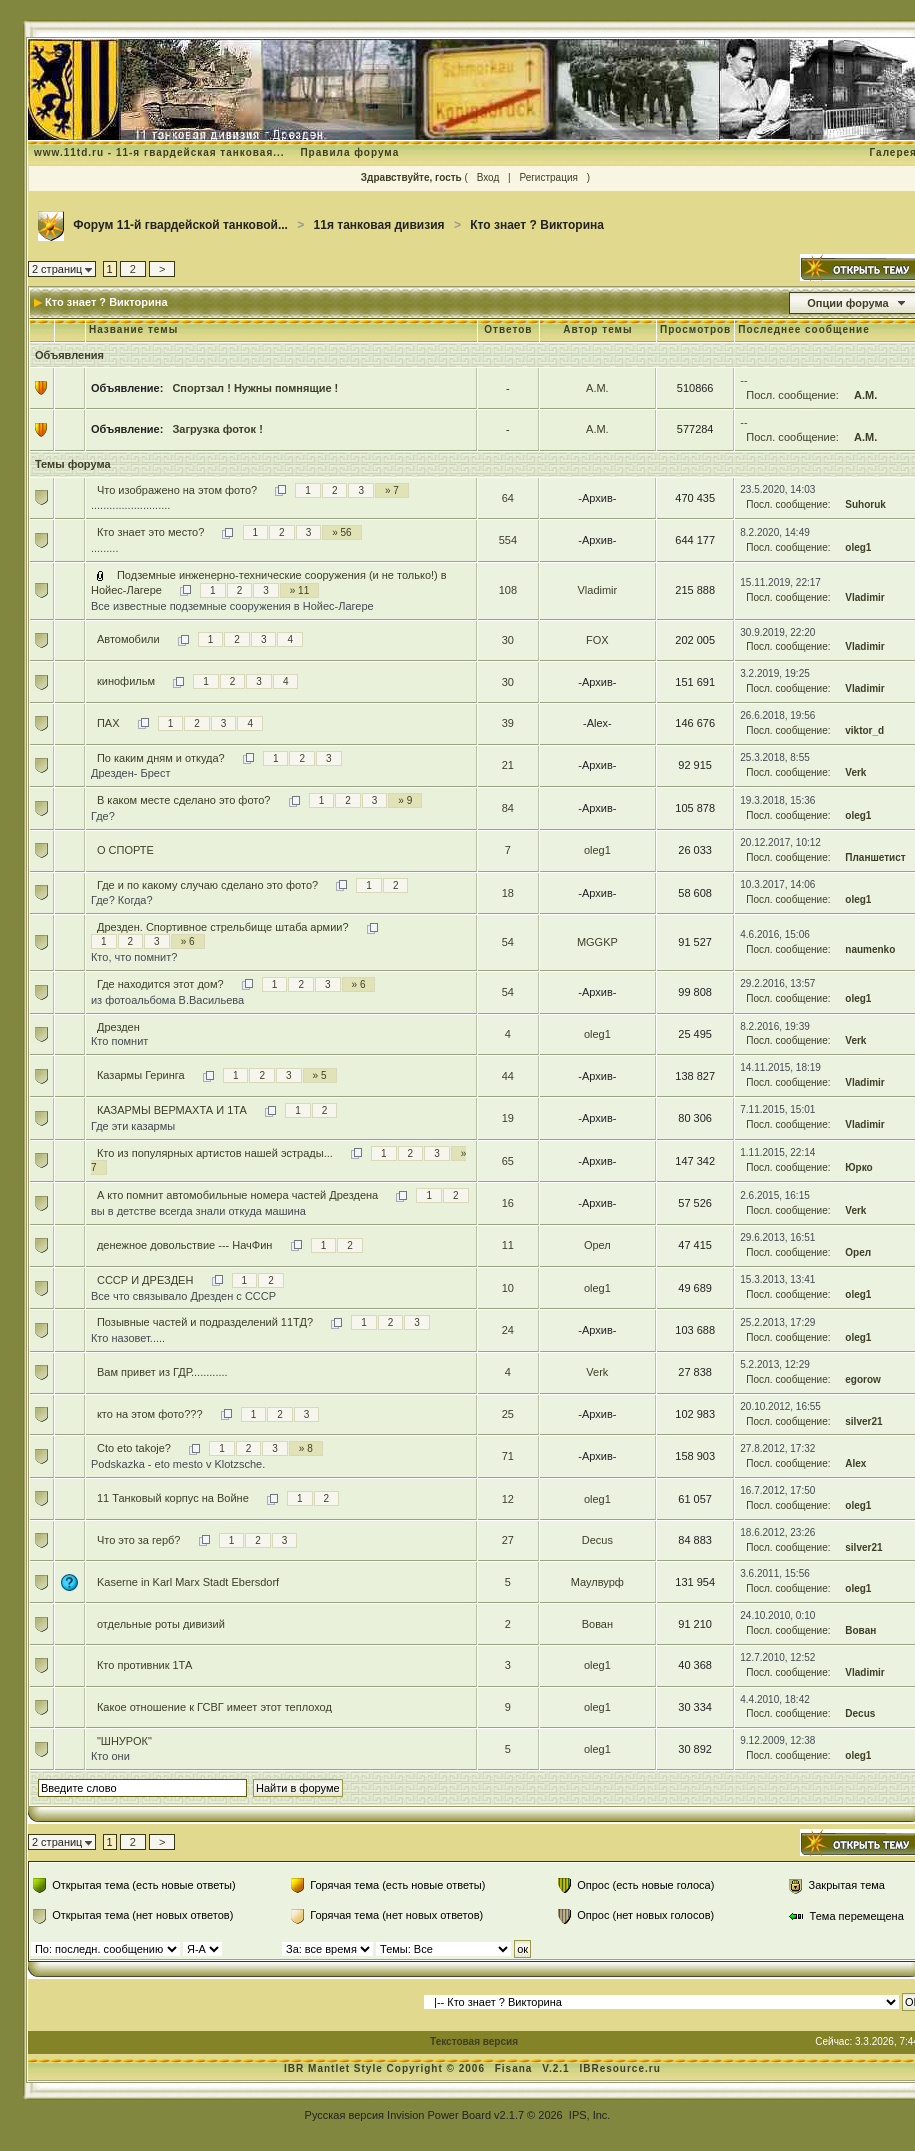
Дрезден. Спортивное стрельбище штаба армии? (223, 927)
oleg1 (858, 547)
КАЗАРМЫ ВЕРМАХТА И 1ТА (172, 1110)
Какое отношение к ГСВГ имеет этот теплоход (214, 1707)
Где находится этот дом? (160, 984)
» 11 (299, 590)
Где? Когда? (122, 900)
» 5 (320, 1075)
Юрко (858, 1167)
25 (508, 1414)
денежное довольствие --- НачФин (185, 1245)
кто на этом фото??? (150, 1414)
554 (508, 540)
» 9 (405, 800)
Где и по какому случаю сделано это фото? (207, 885)
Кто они (110, 1756)
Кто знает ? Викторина (537, 225)
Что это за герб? (139, 1540)
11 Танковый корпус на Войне (173, 1498)
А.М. (597, 388)
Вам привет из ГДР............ (162, 1372)
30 (508, 640)
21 (508, 765)
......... (105, 548)
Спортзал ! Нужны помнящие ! (255, 388)
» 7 (392, 490)
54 (508, 942)
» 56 (341, 532)
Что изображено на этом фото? (177, 490)
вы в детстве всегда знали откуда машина (198, 1211)
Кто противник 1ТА (144, 1665)
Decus (597, 1540)
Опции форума (847, 303)
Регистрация (548, 177)
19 (508, 1118)
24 (508, 1330)
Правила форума (349, 152)
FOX (597, 640)
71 (508, 1456)
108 (508, 590)
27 (508, 1540)
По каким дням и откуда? (161, 758)
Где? (103, 816)
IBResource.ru (619, 2068)
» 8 (306, 1448)
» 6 (188, 941)
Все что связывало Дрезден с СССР (183, 1296)
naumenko (870, 949)
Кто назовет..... (128, 1338)
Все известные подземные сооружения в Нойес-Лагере (232, 606)
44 (508, 1076)
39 (508, 723)
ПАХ (108, 723)
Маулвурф (597, 1582)
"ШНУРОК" (124, 1741)
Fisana (515, 2068)
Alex (855, 1463)
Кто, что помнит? (134, 957)
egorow (863, 1379)
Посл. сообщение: (792, 395)
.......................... (130, 505)
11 (508, 1245)
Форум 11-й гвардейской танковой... (180, 225)
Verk (855, 772)
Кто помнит (119, 1041)
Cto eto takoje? (134, 1448)
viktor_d (864, 730)
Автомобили (128, 639)
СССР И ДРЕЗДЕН (145, 1280)
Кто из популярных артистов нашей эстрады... (215, 1153)
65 (508, 1161)
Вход (488, 177)
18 (508, 893)
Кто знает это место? (150, 532)
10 (508, 1288)
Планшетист (875, 857)
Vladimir (598, 590)
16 (508, 1203)
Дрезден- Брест (131, 773)
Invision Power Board (439, 2115)
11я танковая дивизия (379, 225)
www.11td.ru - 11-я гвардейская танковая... (159, 152)
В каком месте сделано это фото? (184, 800)
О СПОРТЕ (125, 850)
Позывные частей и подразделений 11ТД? (205, 1322)
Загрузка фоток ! (217, 429)
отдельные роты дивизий (161, 1624)
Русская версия (344, 2115)
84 (508, 808)
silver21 (863, 1421)
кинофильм (126, 681)
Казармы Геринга (141, 1075)
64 (508, 498)
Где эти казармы (133, 1126)
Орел (597, 1245)
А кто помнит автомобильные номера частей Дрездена (237, 1195)
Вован (597, 1624)
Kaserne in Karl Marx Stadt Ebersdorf (188, 1582)
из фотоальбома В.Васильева (167, 1000)
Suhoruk (865, 504)
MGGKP (597, 942)
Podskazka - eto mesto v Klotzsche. (178, 1464)
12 (508, 1499)
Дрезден (118, 1027)
